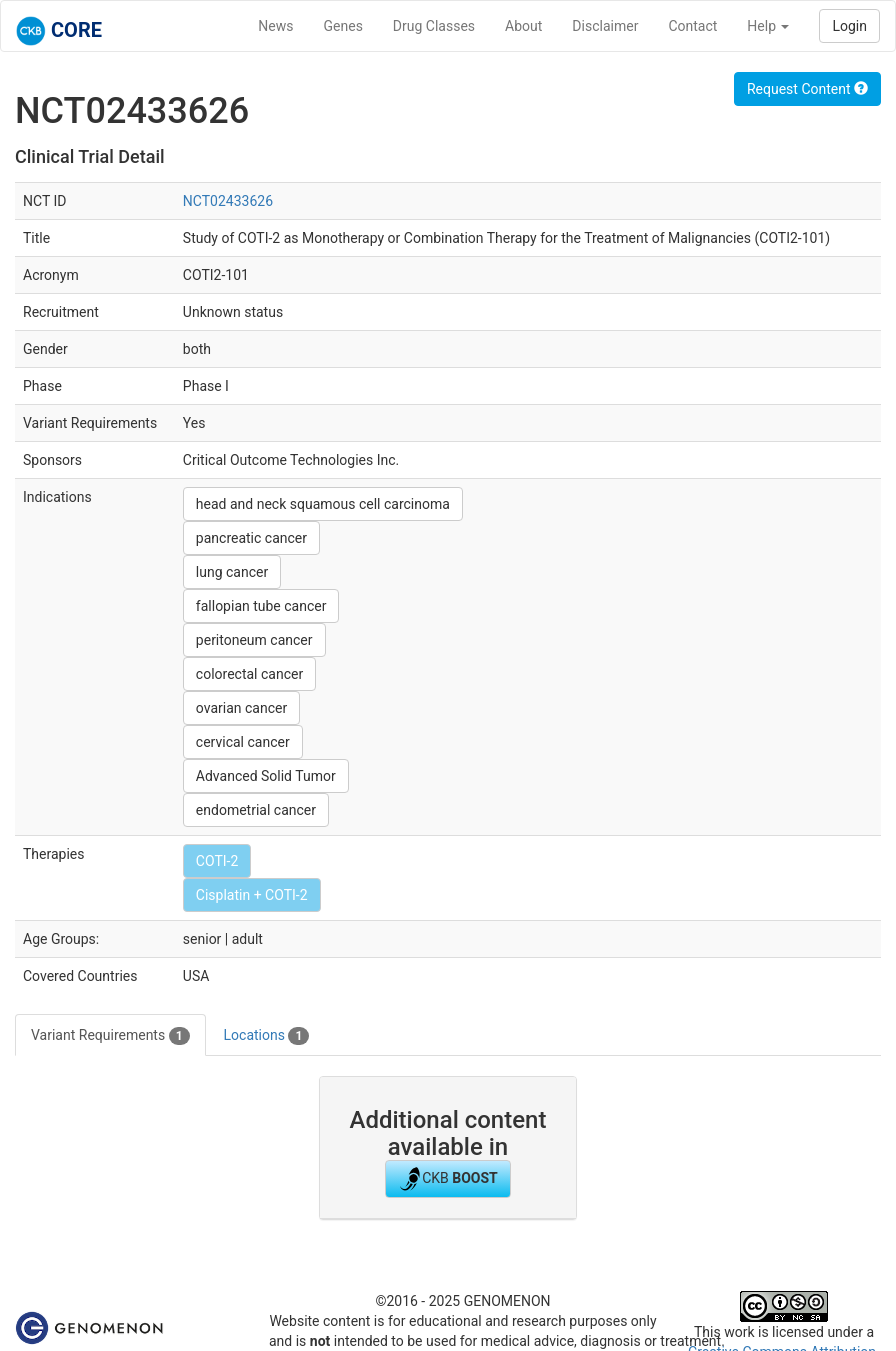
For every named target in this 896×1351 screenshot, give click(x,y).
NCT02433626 (228, 201)
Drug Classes (434, 26)
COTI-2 (217, 861)
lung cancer (232, 572)
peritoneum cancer (254, 640)
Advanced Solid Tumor (266, 776)
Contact (692, 26)
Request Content (807, 89)
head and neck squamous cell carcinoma (323, 504)
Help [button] (768, 26)
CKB (448, 1179)
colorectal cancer (249, 674)
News (275, 26)
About (523, 26)
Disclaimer (605, 26)
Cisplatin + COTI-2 (252, 895)
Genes (343, 26)
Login (849, 26)
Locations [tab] (267, 1036)
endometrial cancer (256, 810)
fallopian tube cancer (261, 606)
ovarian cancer (241, 708)
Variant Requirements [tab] (110, 1036)
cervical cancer (243, 742)
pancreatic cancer (251, 538)
